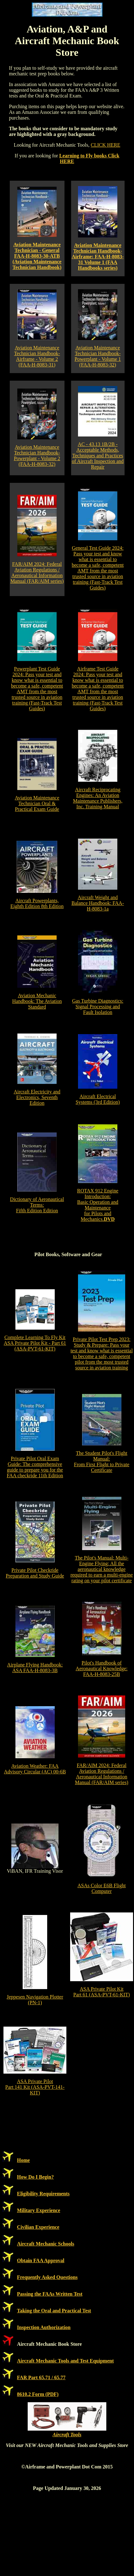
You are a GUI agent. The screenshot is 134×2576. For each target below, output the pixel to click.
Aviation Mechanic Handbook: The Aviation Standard (37, 1001)
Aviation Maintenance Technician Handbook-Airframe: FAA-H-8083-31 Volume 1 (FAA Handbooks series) (98, 257)
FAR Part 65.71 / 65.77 (41, 2377)
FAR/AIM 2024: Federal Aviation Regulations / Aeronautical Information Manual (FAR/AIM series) (37, 572)
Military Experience (38, 2210)
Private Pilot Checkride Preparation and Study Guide (35, 1572)
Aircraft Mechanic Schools (45, 2243)
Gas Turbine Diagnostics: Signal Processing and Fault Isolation (97, 1006)
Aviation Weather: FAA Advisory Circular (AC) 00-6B (35, 1768)
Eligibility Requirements (43, 2193)
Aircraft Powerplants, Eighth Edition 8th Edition (37, 903)
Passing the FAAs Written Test (49, 2294)
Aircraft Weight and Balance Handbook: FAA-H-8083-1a (97, 903)
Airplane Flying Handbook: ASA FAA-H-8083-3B (35, 1667)
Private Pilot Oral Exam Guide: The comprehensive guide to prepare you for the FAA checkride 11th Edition (35, 1467)
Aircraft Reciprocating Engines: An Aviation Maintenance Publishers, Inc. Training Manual (97, 798)
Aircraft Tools (67, 2434)
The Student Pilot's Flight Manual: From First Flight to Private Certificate (101, 1461)
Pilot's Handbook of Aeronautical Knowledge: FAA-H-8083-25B (102, 1668)
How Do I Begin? (35, 2177)
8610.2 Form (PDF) (38, 2394)
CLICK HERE (105, 145)
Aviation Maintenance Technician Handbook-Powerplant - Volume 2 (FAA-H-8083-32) (37, 455)
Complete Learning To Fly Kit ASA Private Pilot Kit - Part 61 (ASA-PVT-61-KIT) (35, 1343)
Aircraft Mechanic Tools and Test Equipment (65, 2360)
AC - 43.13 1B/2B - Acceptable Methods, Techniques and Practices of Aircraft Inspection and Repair (98, 456)
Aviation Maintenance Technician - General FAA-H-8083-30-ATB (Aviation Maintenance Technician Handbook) (37, 256)
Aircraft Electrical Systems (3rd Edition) (97, 1099)
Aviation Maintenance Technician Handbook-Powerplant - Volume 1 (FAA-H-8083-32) (98, 356)
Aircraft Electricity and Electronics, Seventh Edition (37, 1097)
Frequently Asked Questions (47, 2277)
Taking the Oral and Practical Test (54, 2310)
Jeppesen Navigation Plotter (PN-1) (35, 1999)
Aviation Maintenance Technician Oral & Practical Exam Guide (37, 803)
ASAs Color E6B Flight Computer (101, 1888)
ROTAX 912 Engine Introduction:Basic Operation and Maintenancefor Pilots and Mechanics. (97, 1205)
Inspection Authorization (43, 2327)
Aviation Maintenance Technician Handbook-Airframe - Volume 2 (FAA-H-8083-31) (37, 356)
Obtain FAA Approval (40, 2260)
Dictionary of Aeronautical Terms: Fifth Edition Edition (37, 1205)
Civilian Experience (38, 2227)
